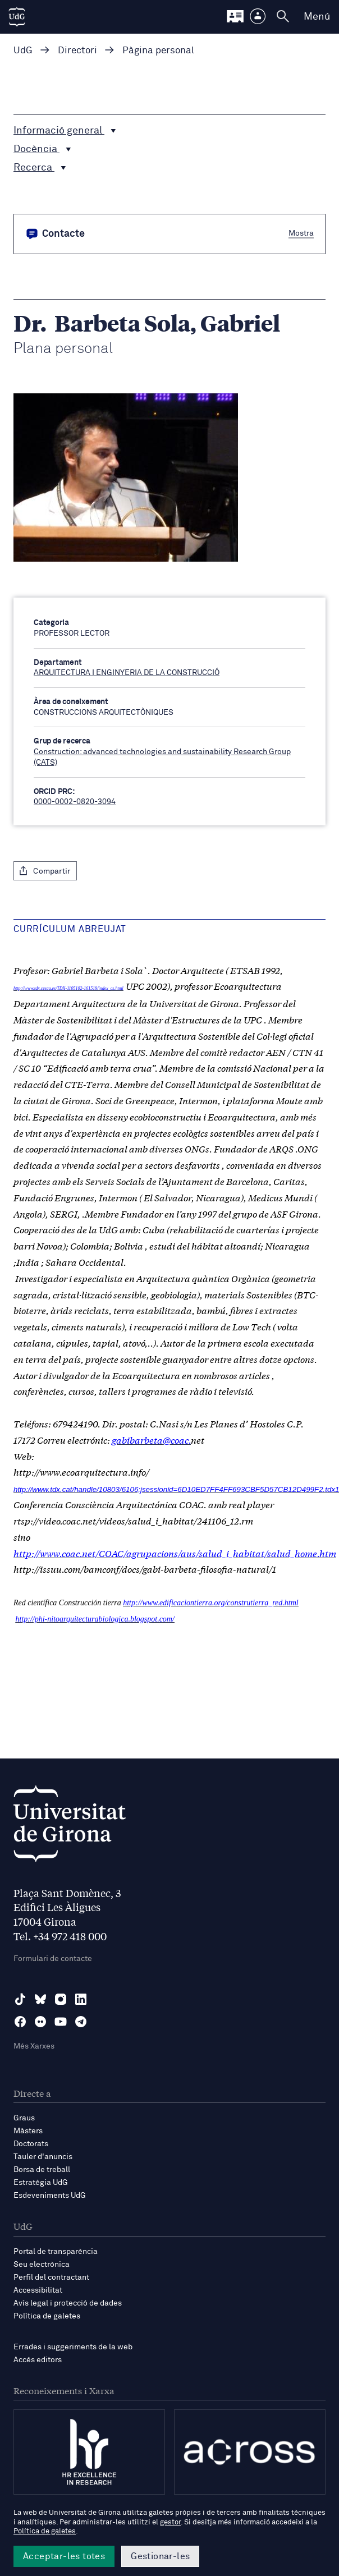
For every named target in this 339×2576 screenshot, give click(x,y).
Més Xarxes (33, 2046)
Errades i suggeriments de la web (72, 2347)
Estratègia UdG (40, 2183)
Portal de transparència (55, 2252)
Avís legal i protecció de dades (67, 2303)
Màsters (28, 2131)
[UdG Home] (17, 17)
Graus (24, 2118)
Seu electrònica (41, 2265)
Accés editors (37, 2360)
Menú (317, 17)
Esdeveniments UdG (49, 2196)
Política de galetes (46, 2316)
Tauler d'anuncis (42, 2157)
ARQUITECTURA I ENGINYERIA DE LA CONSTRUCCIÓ (126, 673)
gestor (170, 2522)
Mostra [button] (301, 233)
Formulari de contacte (52, 1959)
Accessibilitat (37, 2290)
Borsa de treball (41, 2170)
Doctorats (30, 2144)
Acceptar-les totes (64, 2556)
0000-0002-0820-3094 (75, 802)
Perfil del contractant (51, 2277)
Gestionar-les (160, 2556)
